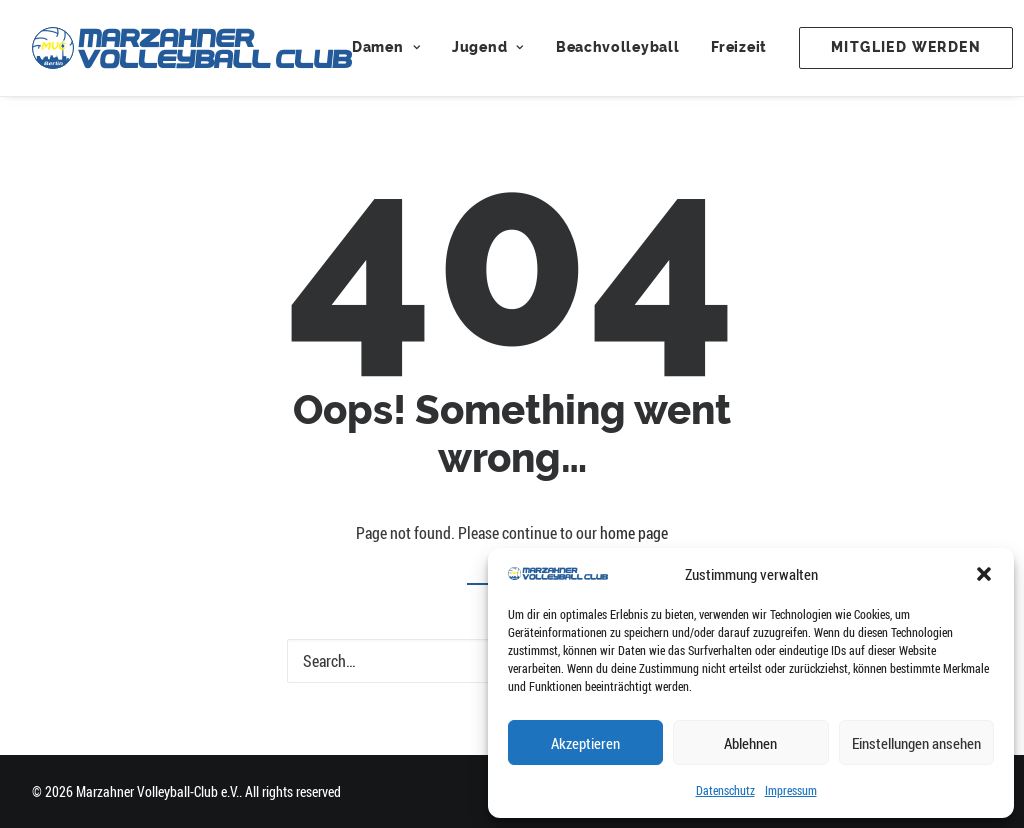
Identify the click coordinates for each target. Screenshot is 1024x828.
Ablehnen (750, 743)
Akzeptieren (585, 743)
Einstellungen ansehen (916, 743)
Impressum (791, 790)
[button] (984, 574)
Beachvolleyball (618, 47)
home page (634, 533)
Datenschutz (725, 790)
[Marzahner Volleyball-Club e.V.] (192, 48)
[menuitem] (393, 48)
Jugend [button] (488, 47)
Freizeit (739, 47)
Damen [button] (386, 47)
